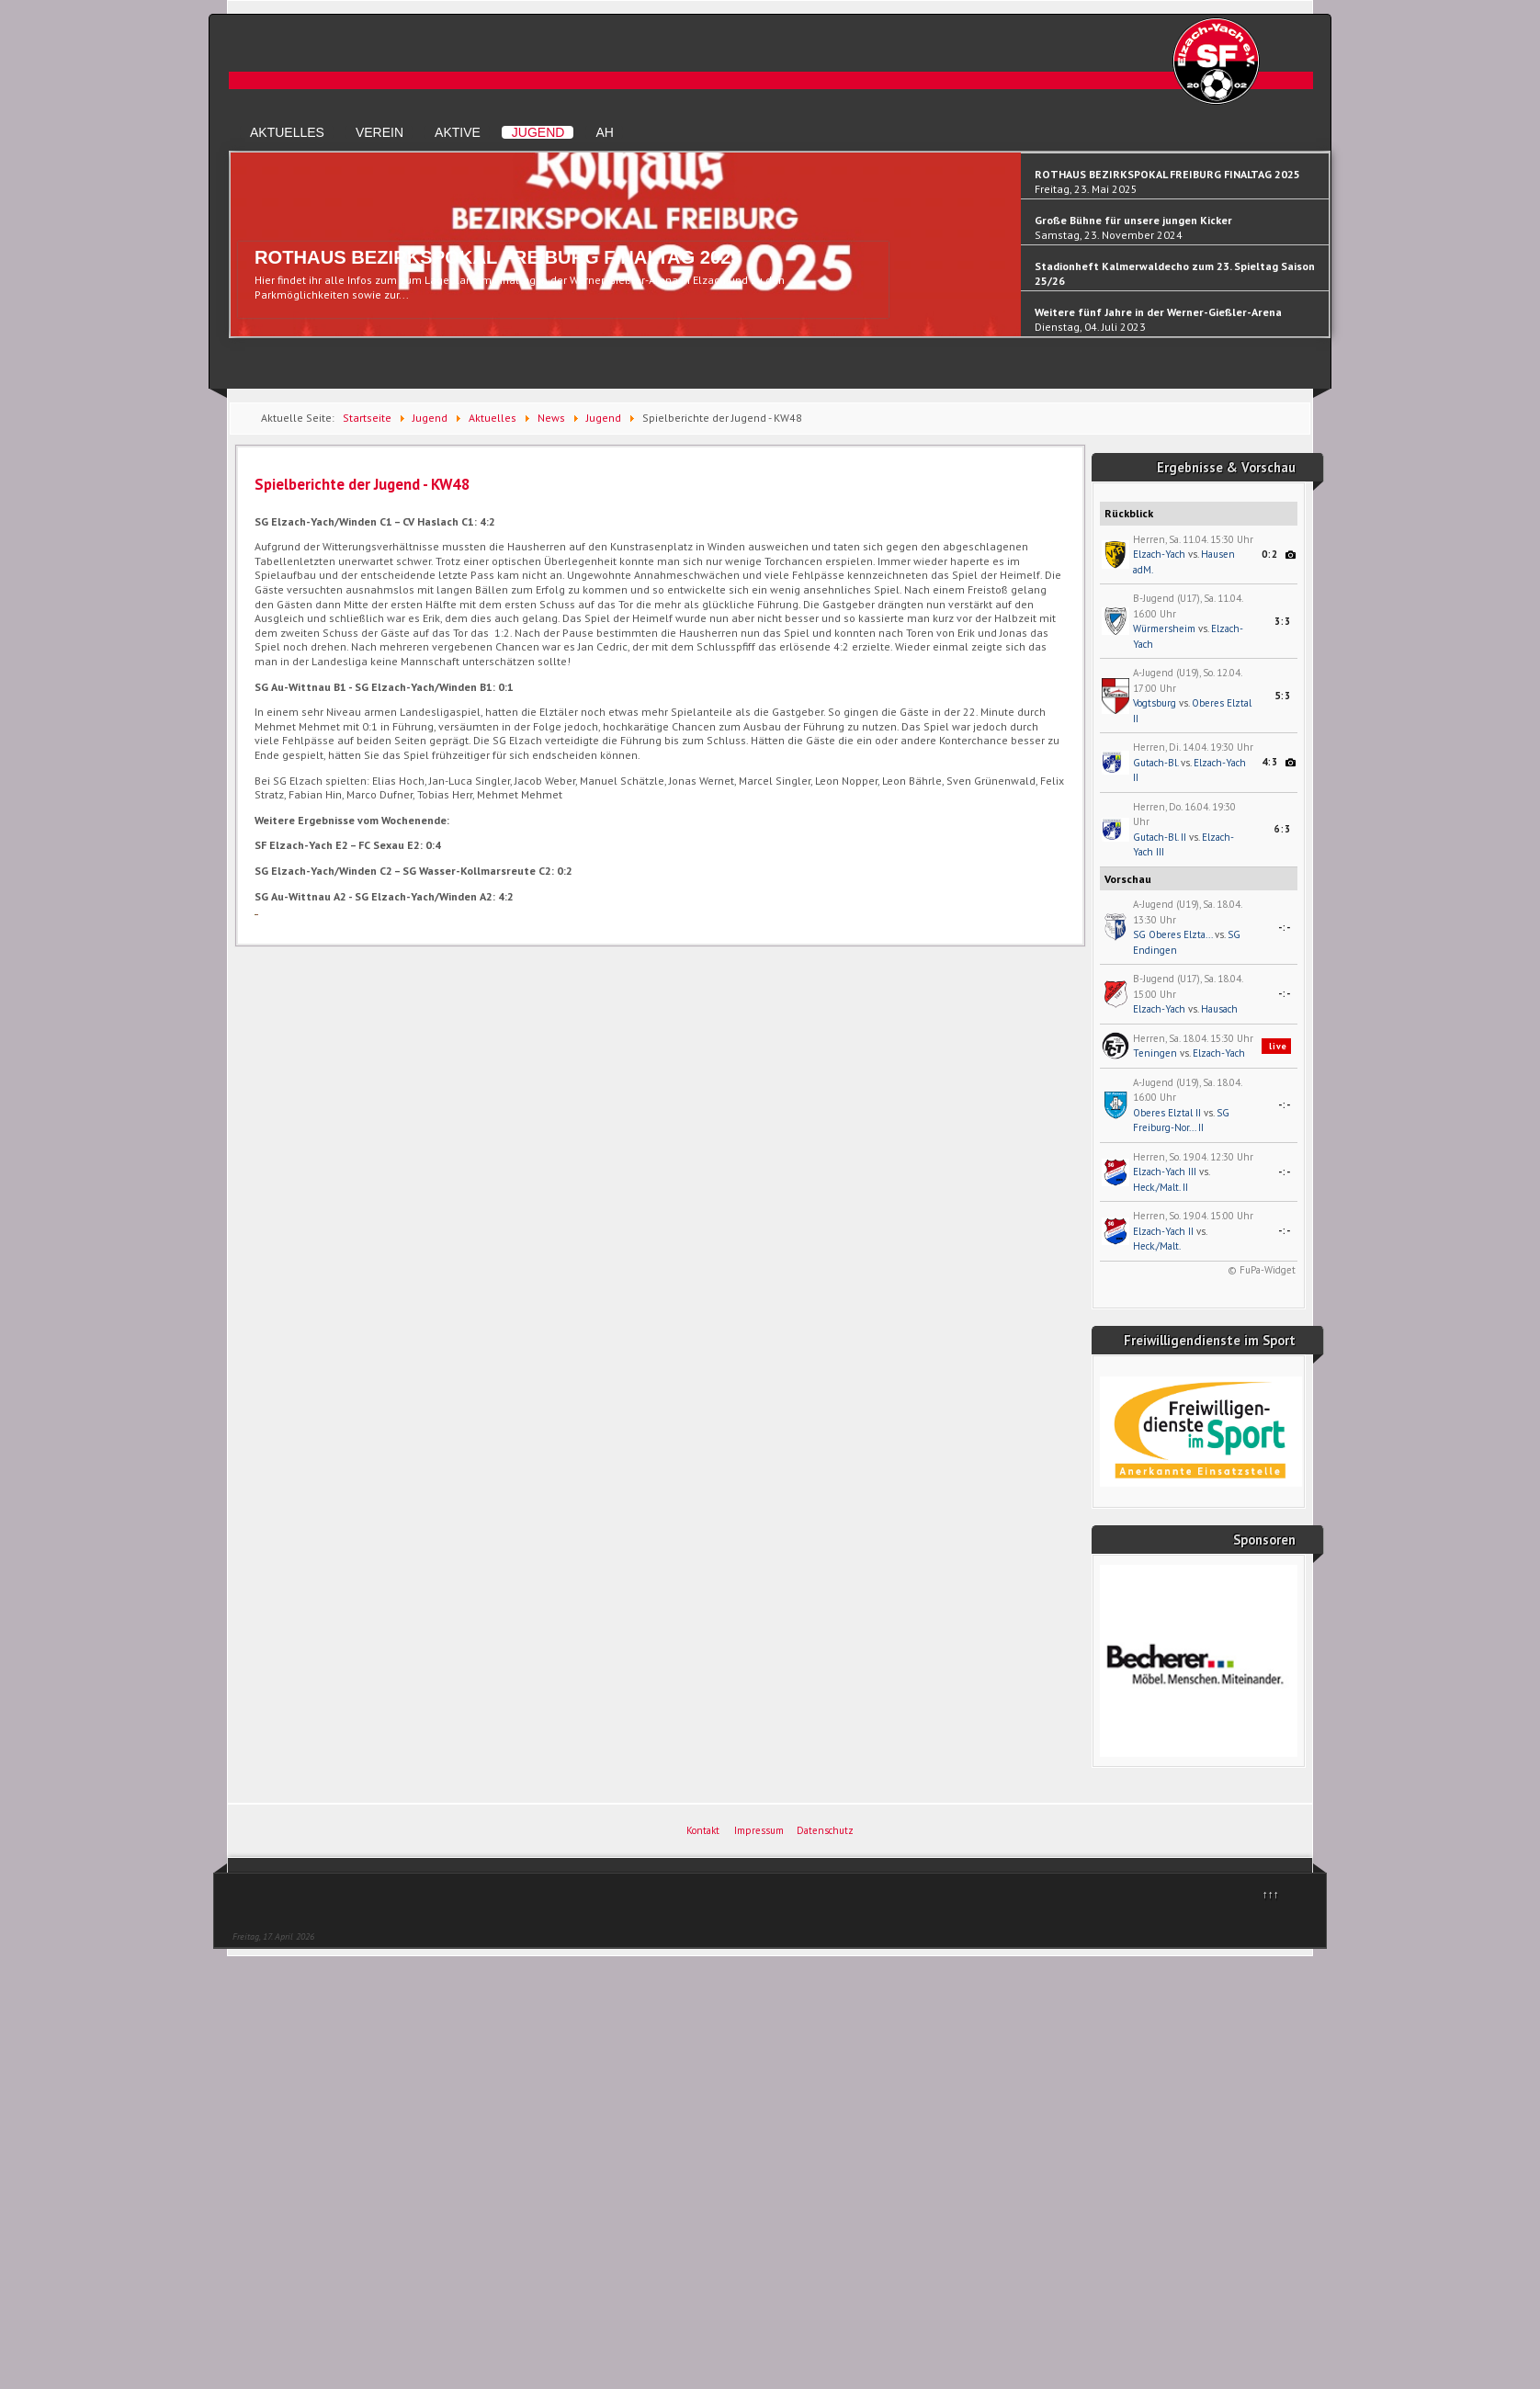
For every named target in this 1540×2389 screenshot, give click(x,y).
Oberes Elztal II (1167, 1112)
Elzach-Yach (1159, 554)
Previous (239, 252)
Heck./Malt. (1157, 1246)
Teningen (1155, 1053)
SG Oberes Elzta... (1172, 934)
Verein (379, 132)
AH (604, 132)
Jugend (538, 132)
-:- (1284, 927)
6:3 (1282, 828)
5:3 (1282, 695)
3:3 (1282, 621)
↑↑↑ (1271, 1894)
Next (1320, 252)
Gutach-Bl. (1155, 762)
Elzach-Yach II (1163, 1231)
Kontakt (702, 1830)
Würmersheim (1164, 628)
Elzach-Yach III (1164, 1171)
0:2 (1270, 554)
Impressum (759, 1830)
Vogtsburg (1154, 702)
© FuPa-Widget (1262, 1269)
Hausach (1219, 1008)
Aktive (458, 132)
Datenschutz (825, 1830)
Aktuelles (287, 132)
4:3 (1270, 761)
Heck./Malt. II (1160, 1187)
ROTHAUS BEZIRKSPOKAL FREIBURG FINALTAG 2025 (498, 257)
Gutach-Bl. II (1159, 837)
